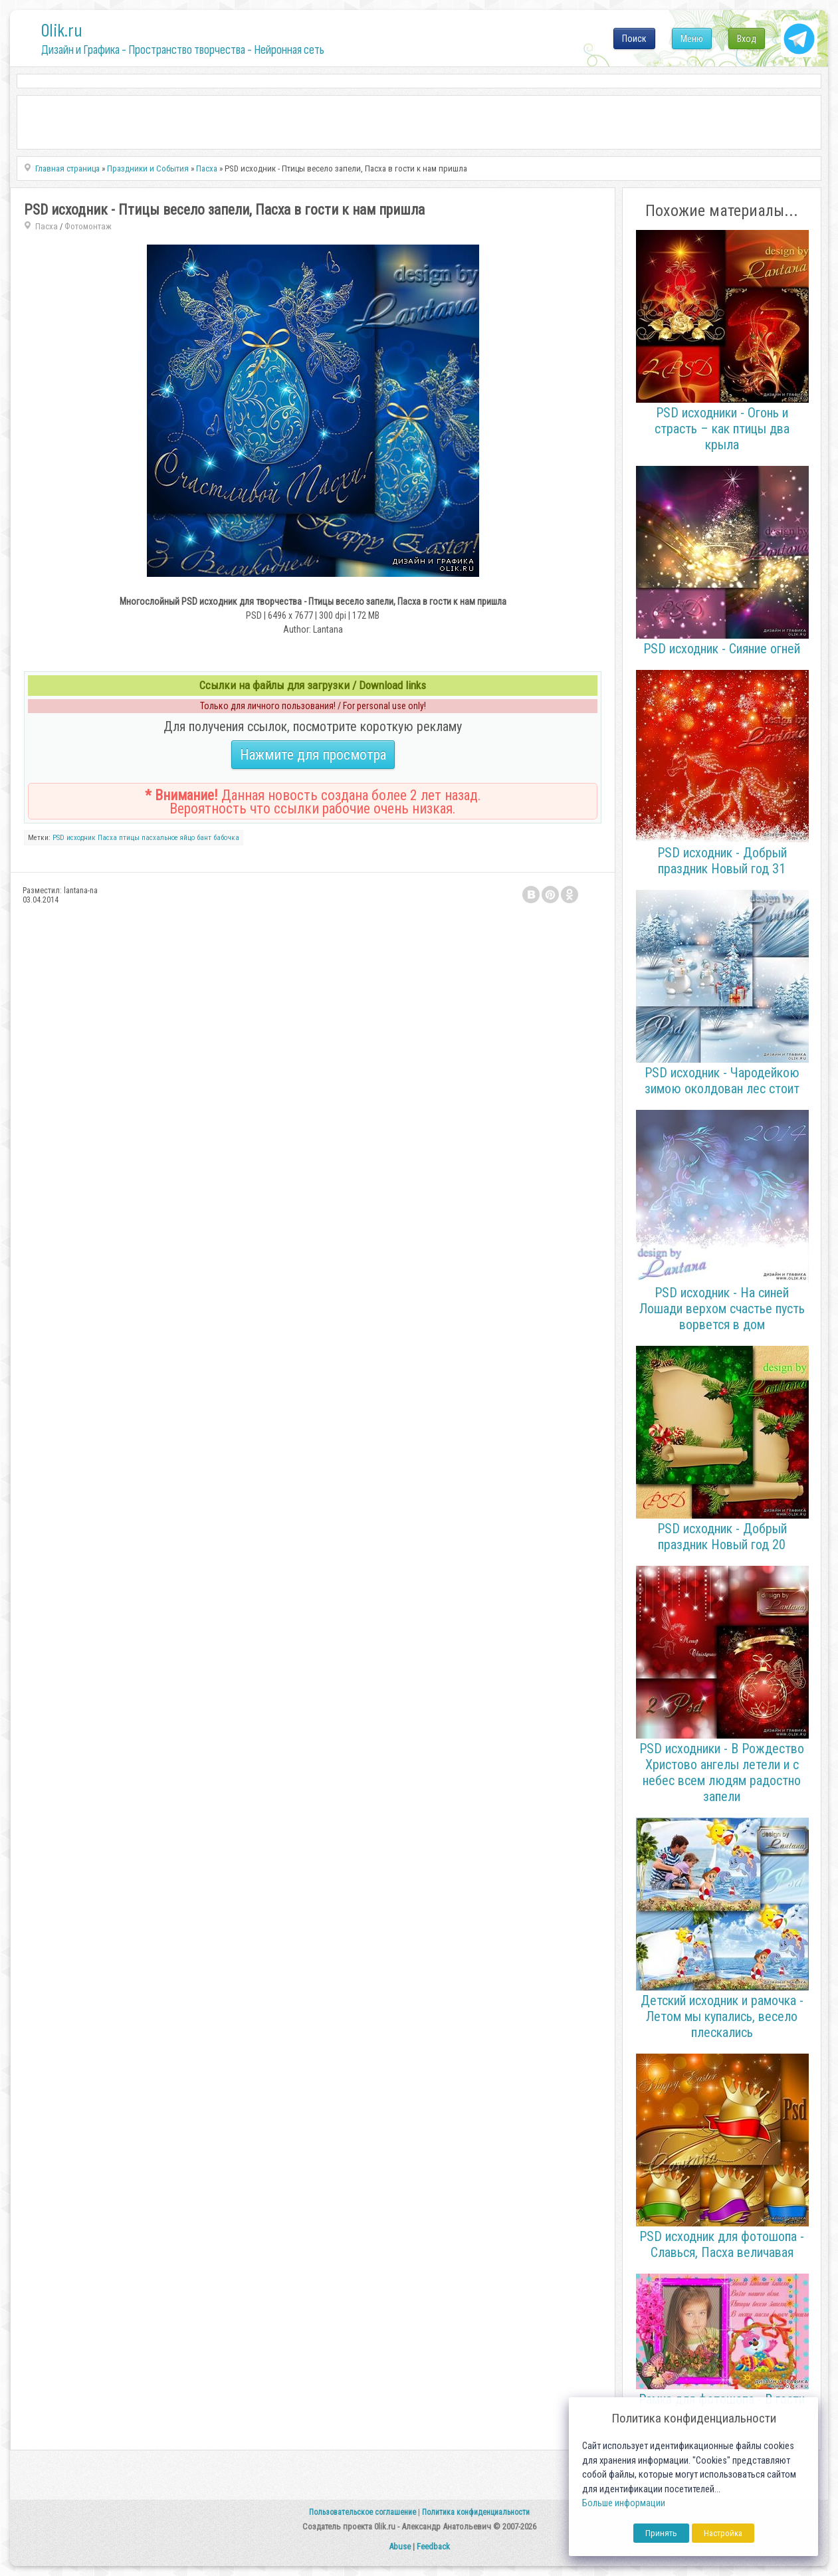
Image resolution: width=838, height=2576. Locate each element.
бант (204, 837)
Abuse (400, 2546)
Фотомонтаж (88, 226)
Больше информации (623, 2503)
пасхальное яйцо (168, 837)
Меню (692, 38)
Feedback (433, 2546)
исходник (81, 837)
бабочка (226, 837)
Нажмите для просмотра (313, 754)
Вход (746, 38)
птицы (129, 837)
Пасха (46, 226)
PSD (58, 837)
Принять (661, 2533)
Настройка (723, 2533)
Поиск (634, 38)
